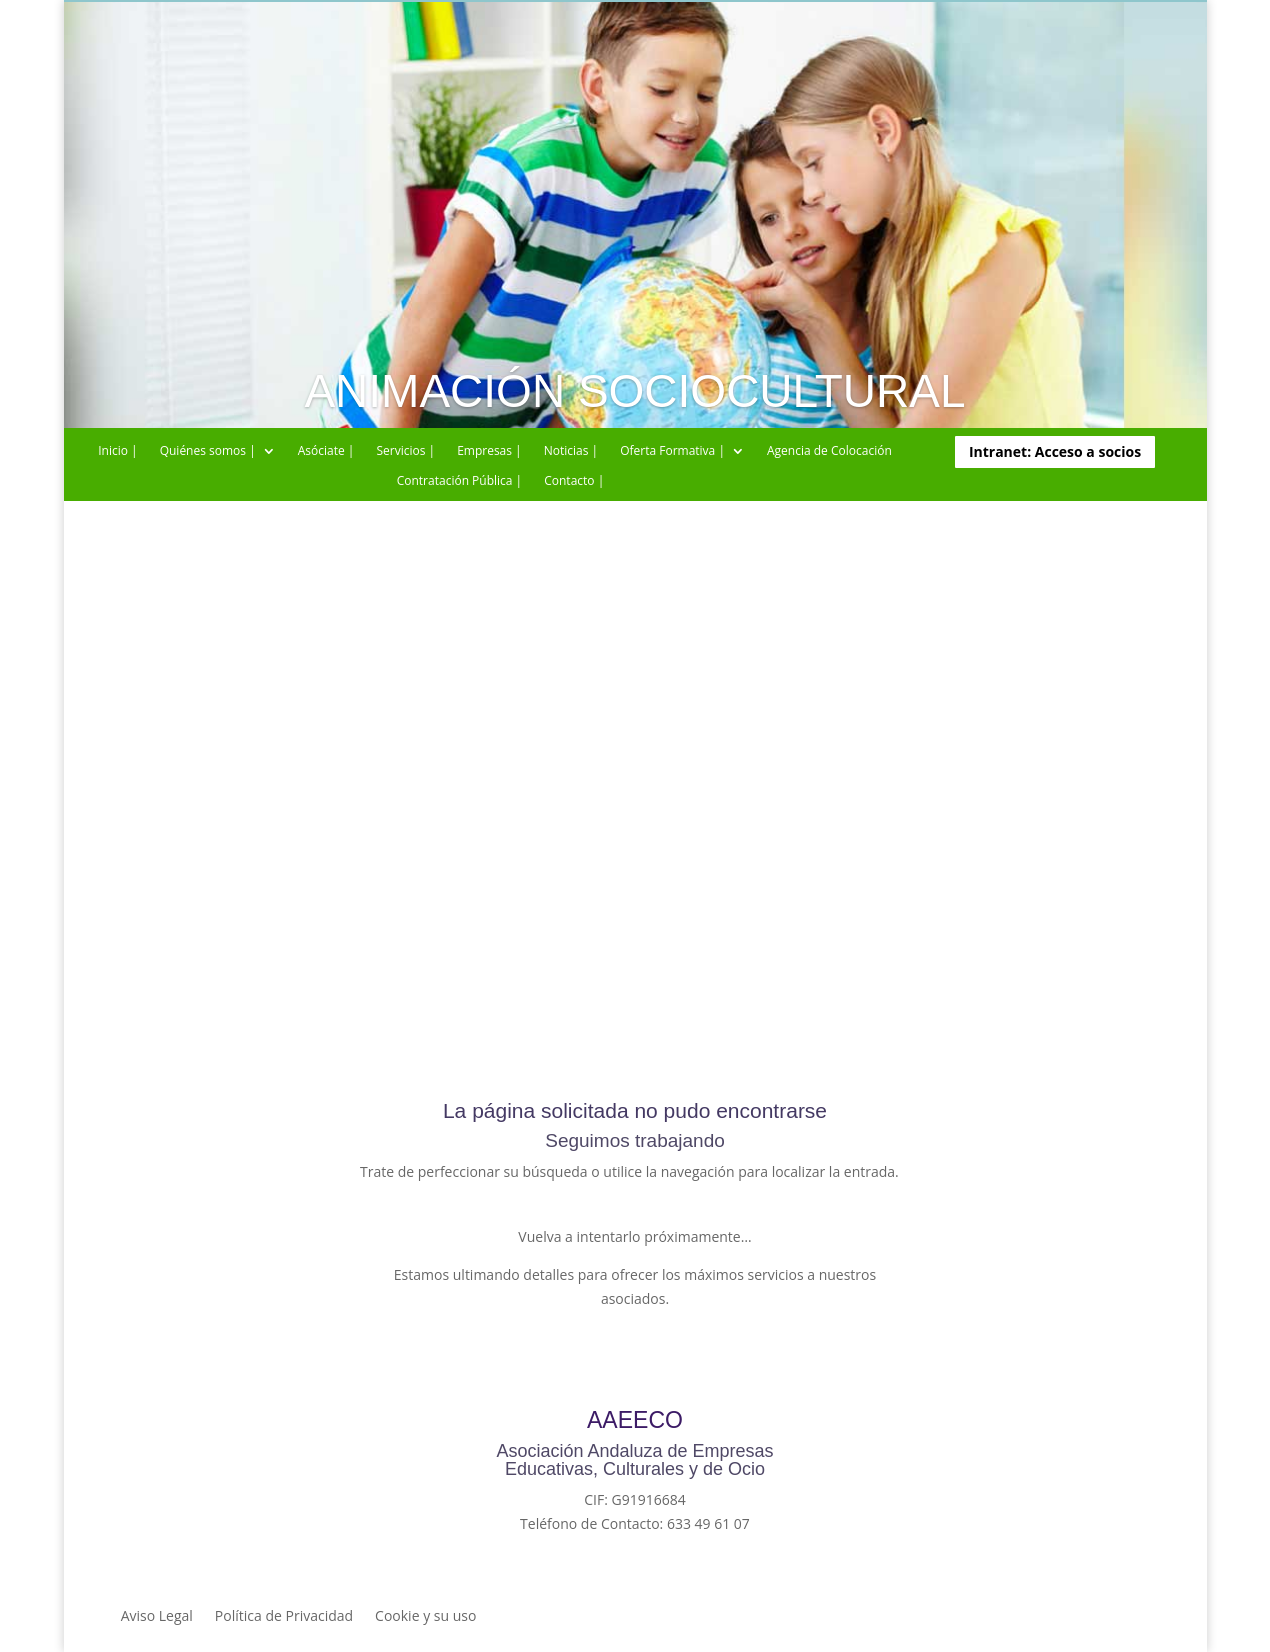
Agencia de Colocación (829, 451)
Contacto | (574, 481)
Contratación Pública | (460, 481)
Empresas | (489, 451)
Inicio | (117, 451)
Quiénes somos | (208, 451)
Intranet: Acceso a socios (1055, 451)
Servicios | (405, 451)
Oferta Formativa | (672, 451)
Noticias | (571, 451)
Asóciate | (326, 451)
